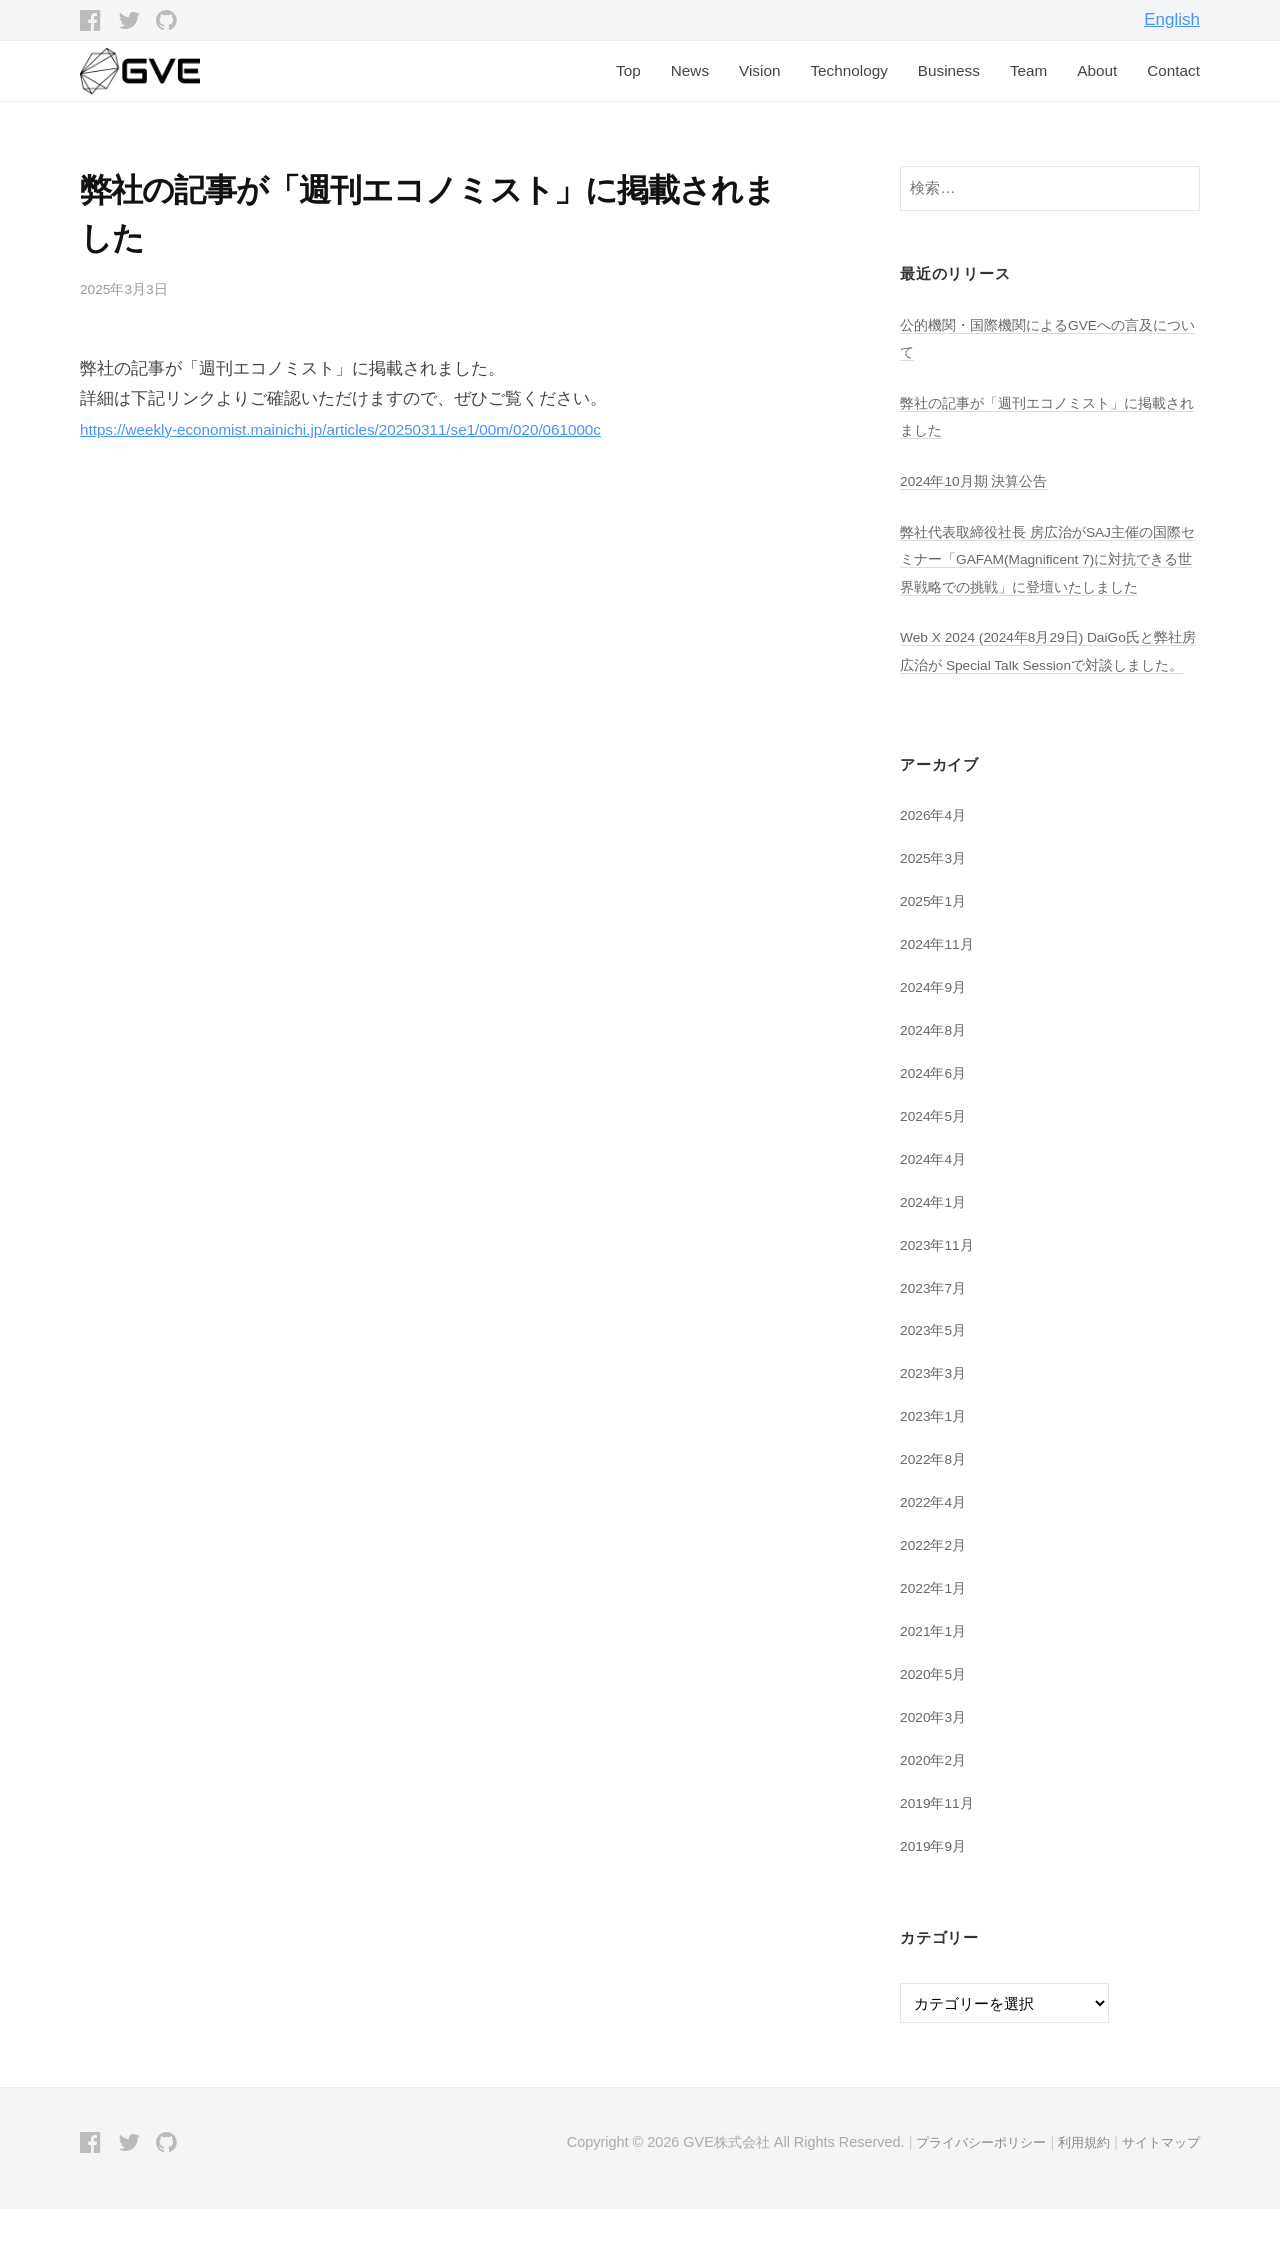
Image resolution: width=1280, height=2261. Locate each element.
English (1172, 19)
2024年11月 (940, 997)
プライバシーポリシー (966, 2194)
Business (949, 70)
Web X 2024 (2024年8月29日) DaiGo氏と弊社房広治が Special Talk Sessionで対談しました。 (1048, 691)
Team (1028, 70)
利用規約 (1076, 2194)
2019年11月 (940, 1854)
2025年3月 (936, 911)
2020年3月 (936, 1768)
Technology (848, 70)
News (690, 70)
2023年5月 (936, 1382)
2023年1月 (936, 1468)
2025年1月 (936, 954)
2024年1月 (936, 1254)
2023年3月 (936, 1425)
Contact (1173, 70)
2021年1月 (936, 1682)
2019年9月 (936, 1896)
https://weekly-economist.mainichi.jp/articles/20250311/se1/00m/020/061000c (371, 429)
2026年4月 (936, 869)
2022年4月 (936, 1554)
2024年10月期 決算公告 (980, 480)
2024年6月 (936, 1125)
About (1097, 70)
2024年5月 (936, 1168)
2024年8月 (936, 1083)
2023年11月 (940, 1297)
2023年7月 (936, 1340)
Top (628, 70)
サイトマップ (1158, 2194)
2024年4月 (936, 1211)
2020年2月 (936, 1811)
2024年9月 (936, 1040)
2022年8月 (936, 1511)
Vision (759, 70)
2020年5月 (936, 1725)
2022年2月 (936, 1597)
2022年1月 (936, 1639)
